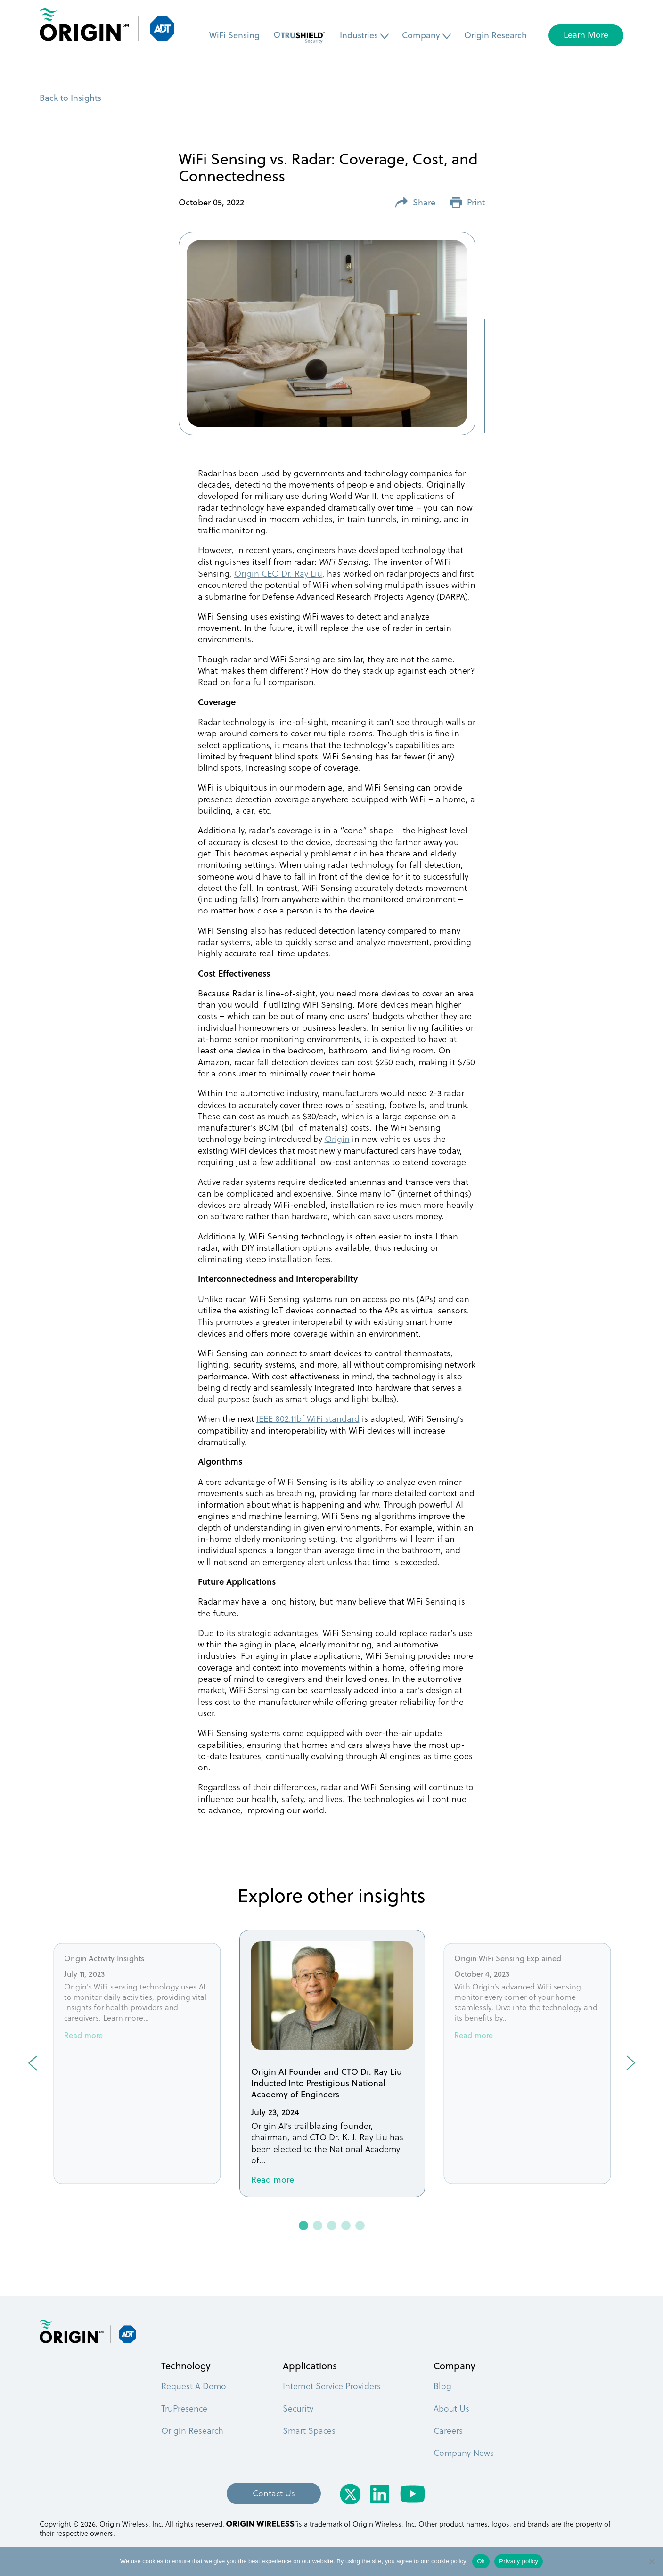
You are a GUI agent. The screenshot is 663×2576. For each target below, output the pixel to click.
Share (415, 202)
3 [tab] (332, 2226)
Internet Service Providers (332, 2385)
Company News (464, 2452)
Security (298, 2408)
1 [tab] (304, 2226)
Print (467, 202)
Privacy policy (518, 2561)
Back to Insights (70, 98)
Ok (481, 2561)
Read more (83, 2035)
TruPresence (184, 2408)
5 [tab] (360, 2226)
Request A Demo (193, 2385)
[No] (651, 2561)
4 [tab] (346, 2226)
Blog (442, 2385)
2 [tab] (318, 2226)
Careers (448, 2430)
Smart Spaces (309, 2430)
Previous (32, 2063)
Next (631, 2063)
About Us (451, 2408)
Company (421, 35)
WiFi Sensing (234, 35)
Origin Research (495, 35)
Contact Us (274, 2492)
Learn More (586, 35)
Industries (359, 35)
